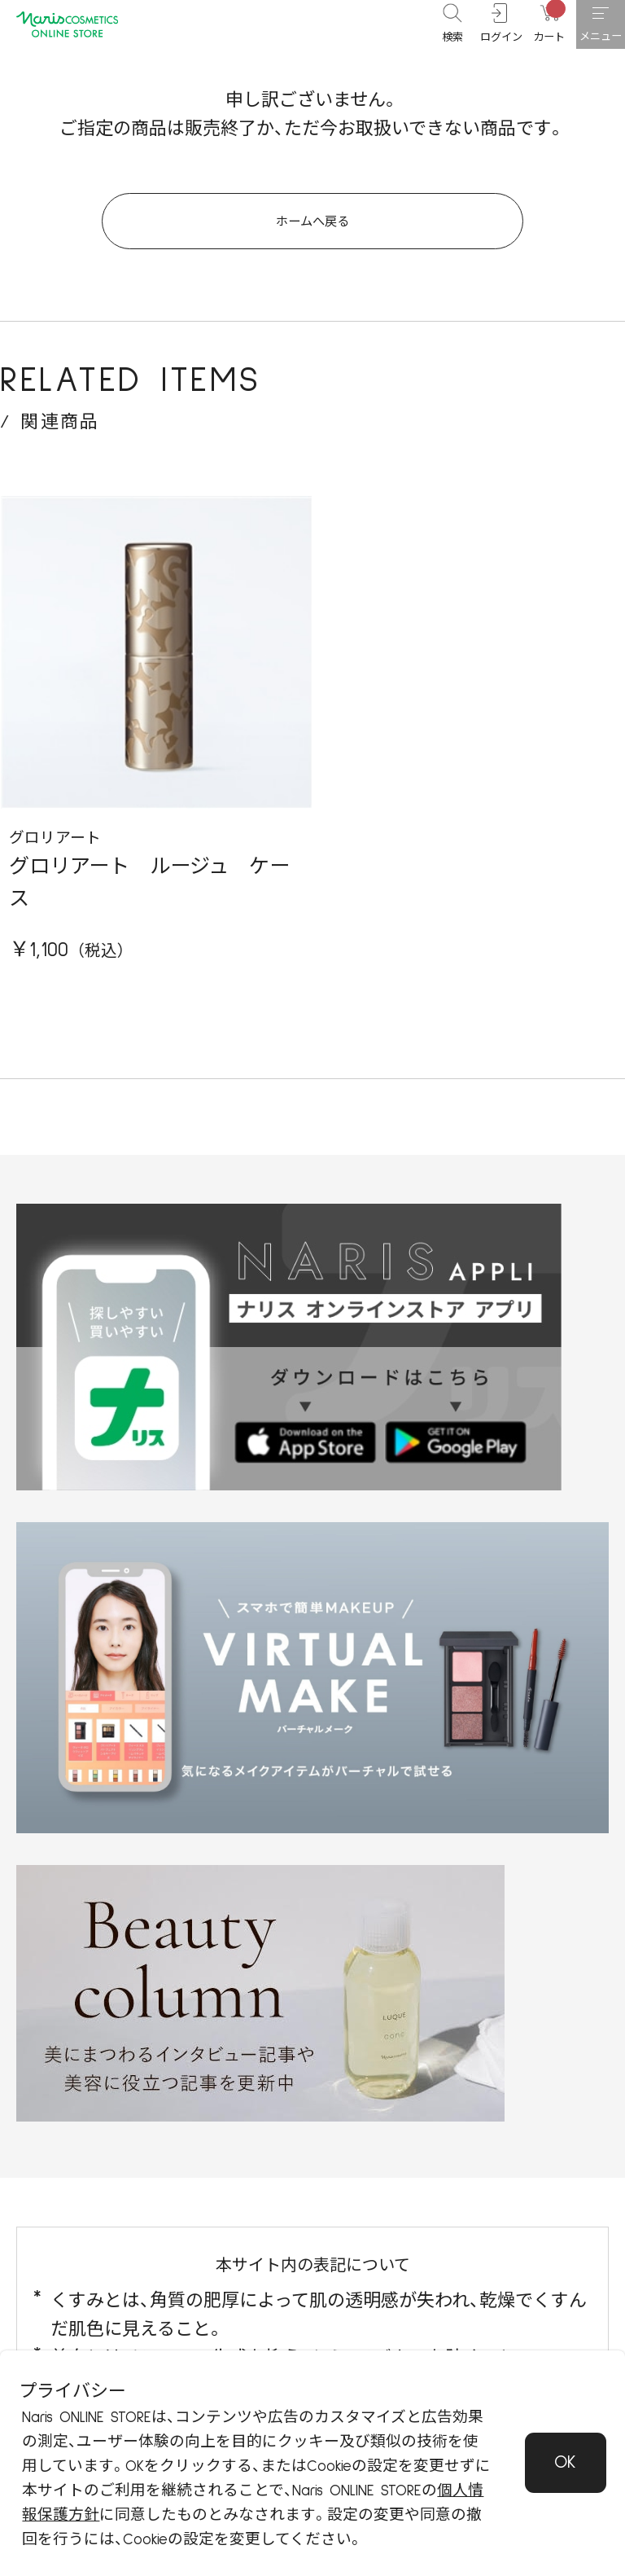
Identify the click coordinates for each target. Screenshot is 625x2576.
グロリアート (55, 862)
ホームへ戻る (313, 235)
